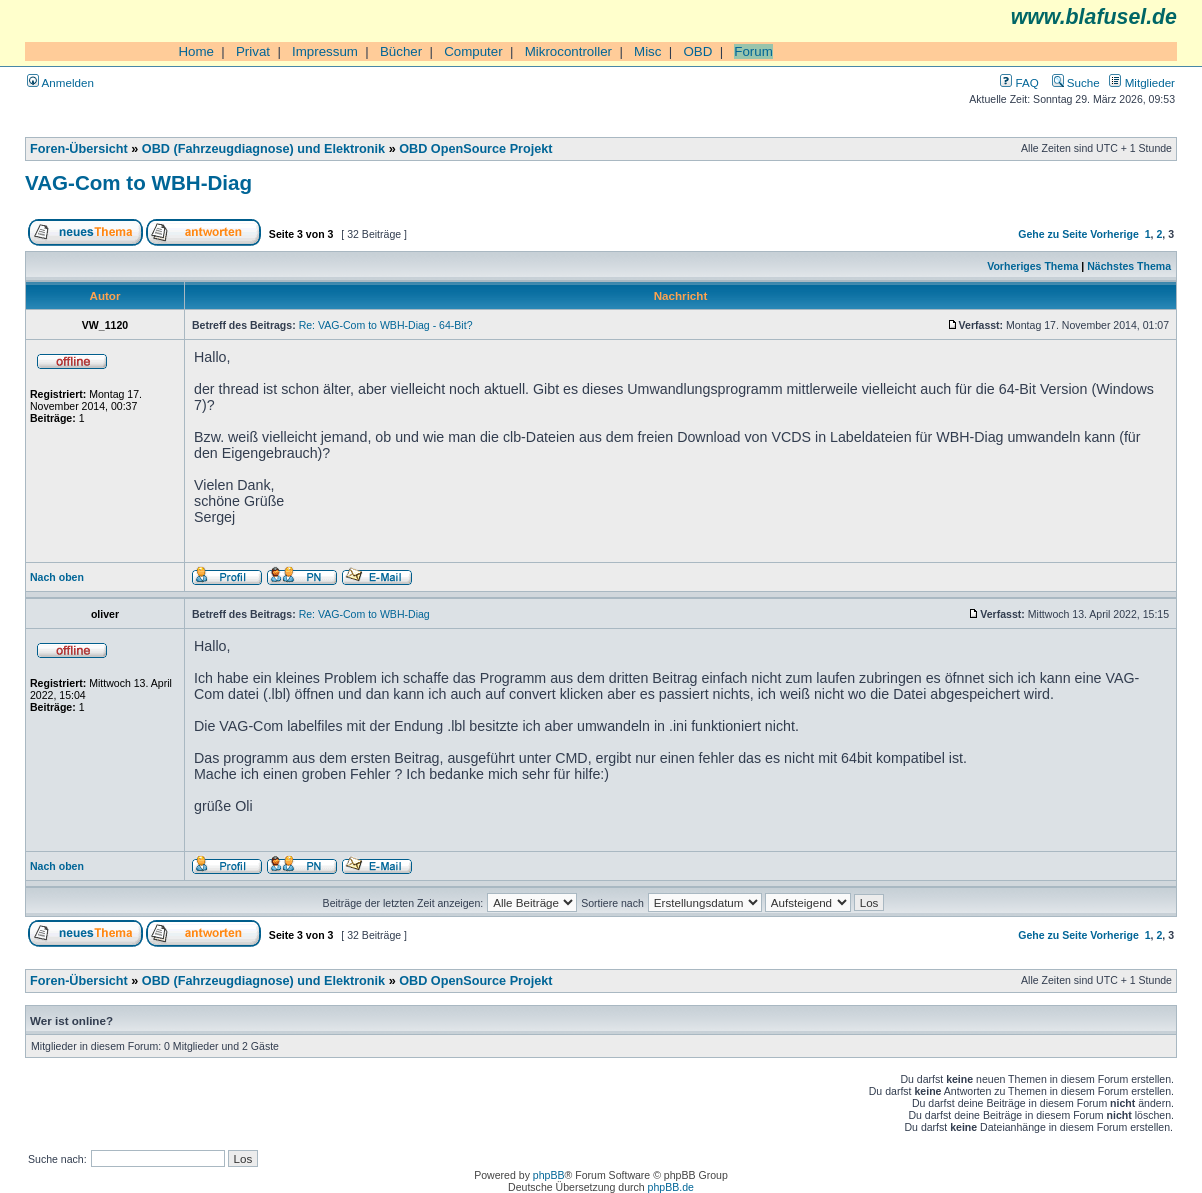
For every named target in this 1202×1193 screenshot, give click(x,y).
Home (196, 51)
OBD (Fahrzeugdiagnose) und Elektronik (263, 149)
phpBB (549, 1175)
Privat (253, 51)
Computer (473, 51)
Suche (1076, 82)
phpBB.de (671, 1187)
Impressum (325, 51)
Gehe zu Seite (1052, 234)
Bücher (401, 51)
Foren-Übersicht (79, 149)
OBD (697, 51)
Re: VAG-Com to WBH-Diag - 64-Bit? (386, 325)
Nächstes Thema (1129, 266)
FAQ (1019, 82)
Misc (647, 51)
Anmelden (60, 82)
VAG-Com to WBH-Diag (138, 182)
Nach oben (57, 577)
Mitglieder (1142, 82)
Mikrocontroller (568, 51)
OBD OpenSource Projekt (475, 149)
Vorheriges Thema (1032, 266)
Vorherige (1114, 234)
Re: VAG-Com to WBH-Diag (364, 614)
